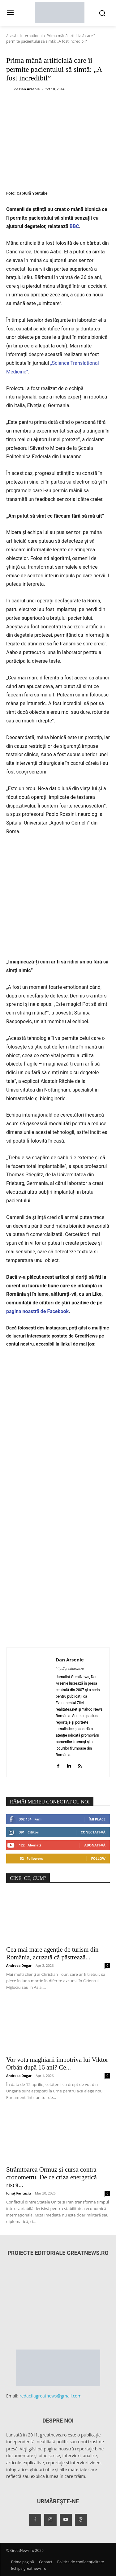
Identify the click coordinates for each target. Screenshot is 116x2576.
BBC (74, 226)
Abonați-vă (94, 1845)
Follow (98, 1858)
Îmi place (97, 1819)
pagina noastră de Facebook (37, 1311)
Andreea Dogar (19, 1965)
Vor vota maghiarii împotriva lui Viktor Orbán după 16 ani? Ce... (57, 2063)
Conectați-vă (93, 1832)
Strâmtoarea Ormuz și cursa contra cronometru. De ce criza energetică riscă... (51, 2177)
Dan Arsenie (29, 89)
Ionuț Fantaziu (18, 2193)
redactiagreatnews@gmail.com (50, 2396)
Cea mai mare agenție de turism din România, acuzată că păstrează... (52, 1953)
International (31, 35)
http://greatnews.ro (70, 1669)
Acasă (11, 35)
